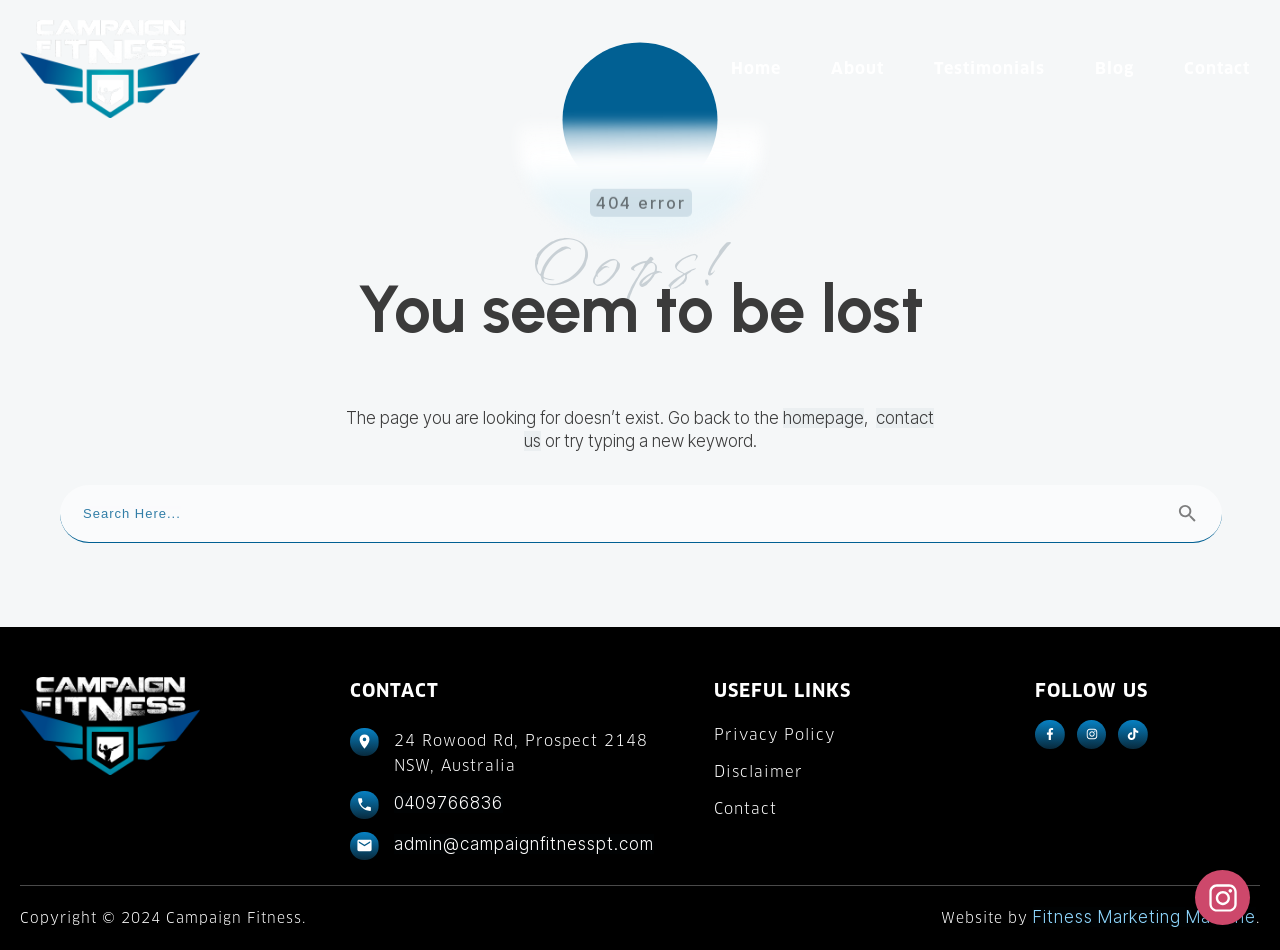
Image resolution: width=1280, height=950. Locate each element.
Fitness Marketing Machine (1144, 917)
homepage (823, 418)
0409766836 (448, 803)
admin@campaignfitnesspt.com (524, 844)
